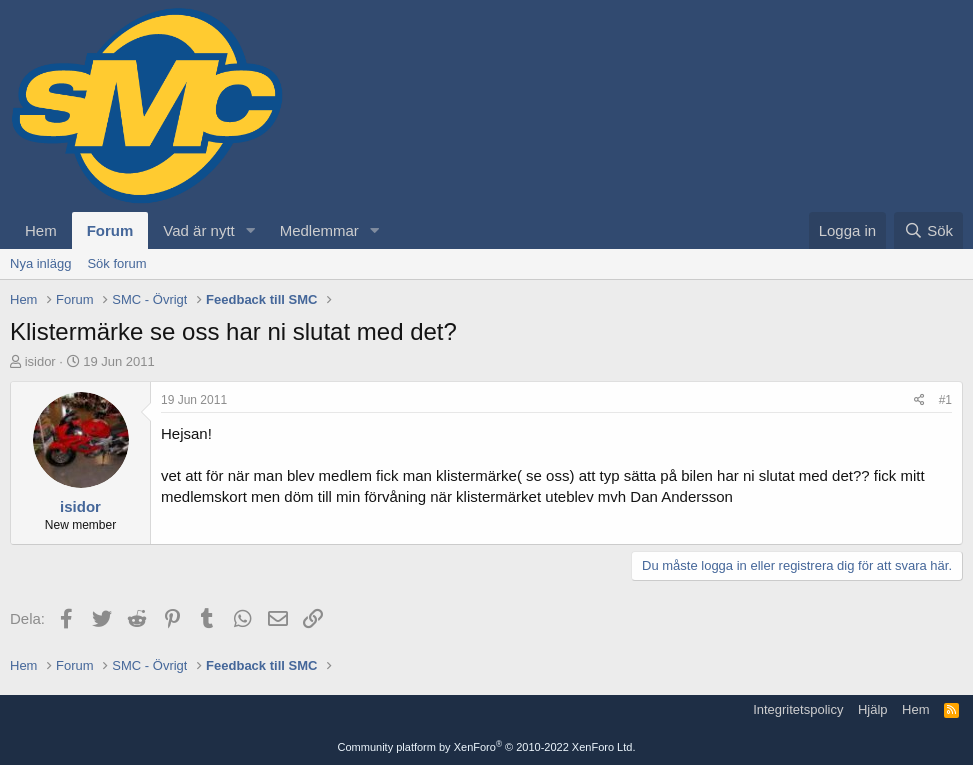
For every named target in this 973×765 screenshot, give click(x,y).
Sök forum (116, 263)
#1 (945, 400)
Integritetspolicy (798, 709)
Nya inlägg (40, 263)
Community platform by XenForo (487, 747)
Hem (41, 230)
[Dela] (919, 400)
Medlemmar (319, 230)
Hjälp (873, 709)
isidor (40, 361)
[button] (251, 230)
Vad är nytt (198, 230)
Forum (110, 230)
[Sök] (928, 230)
